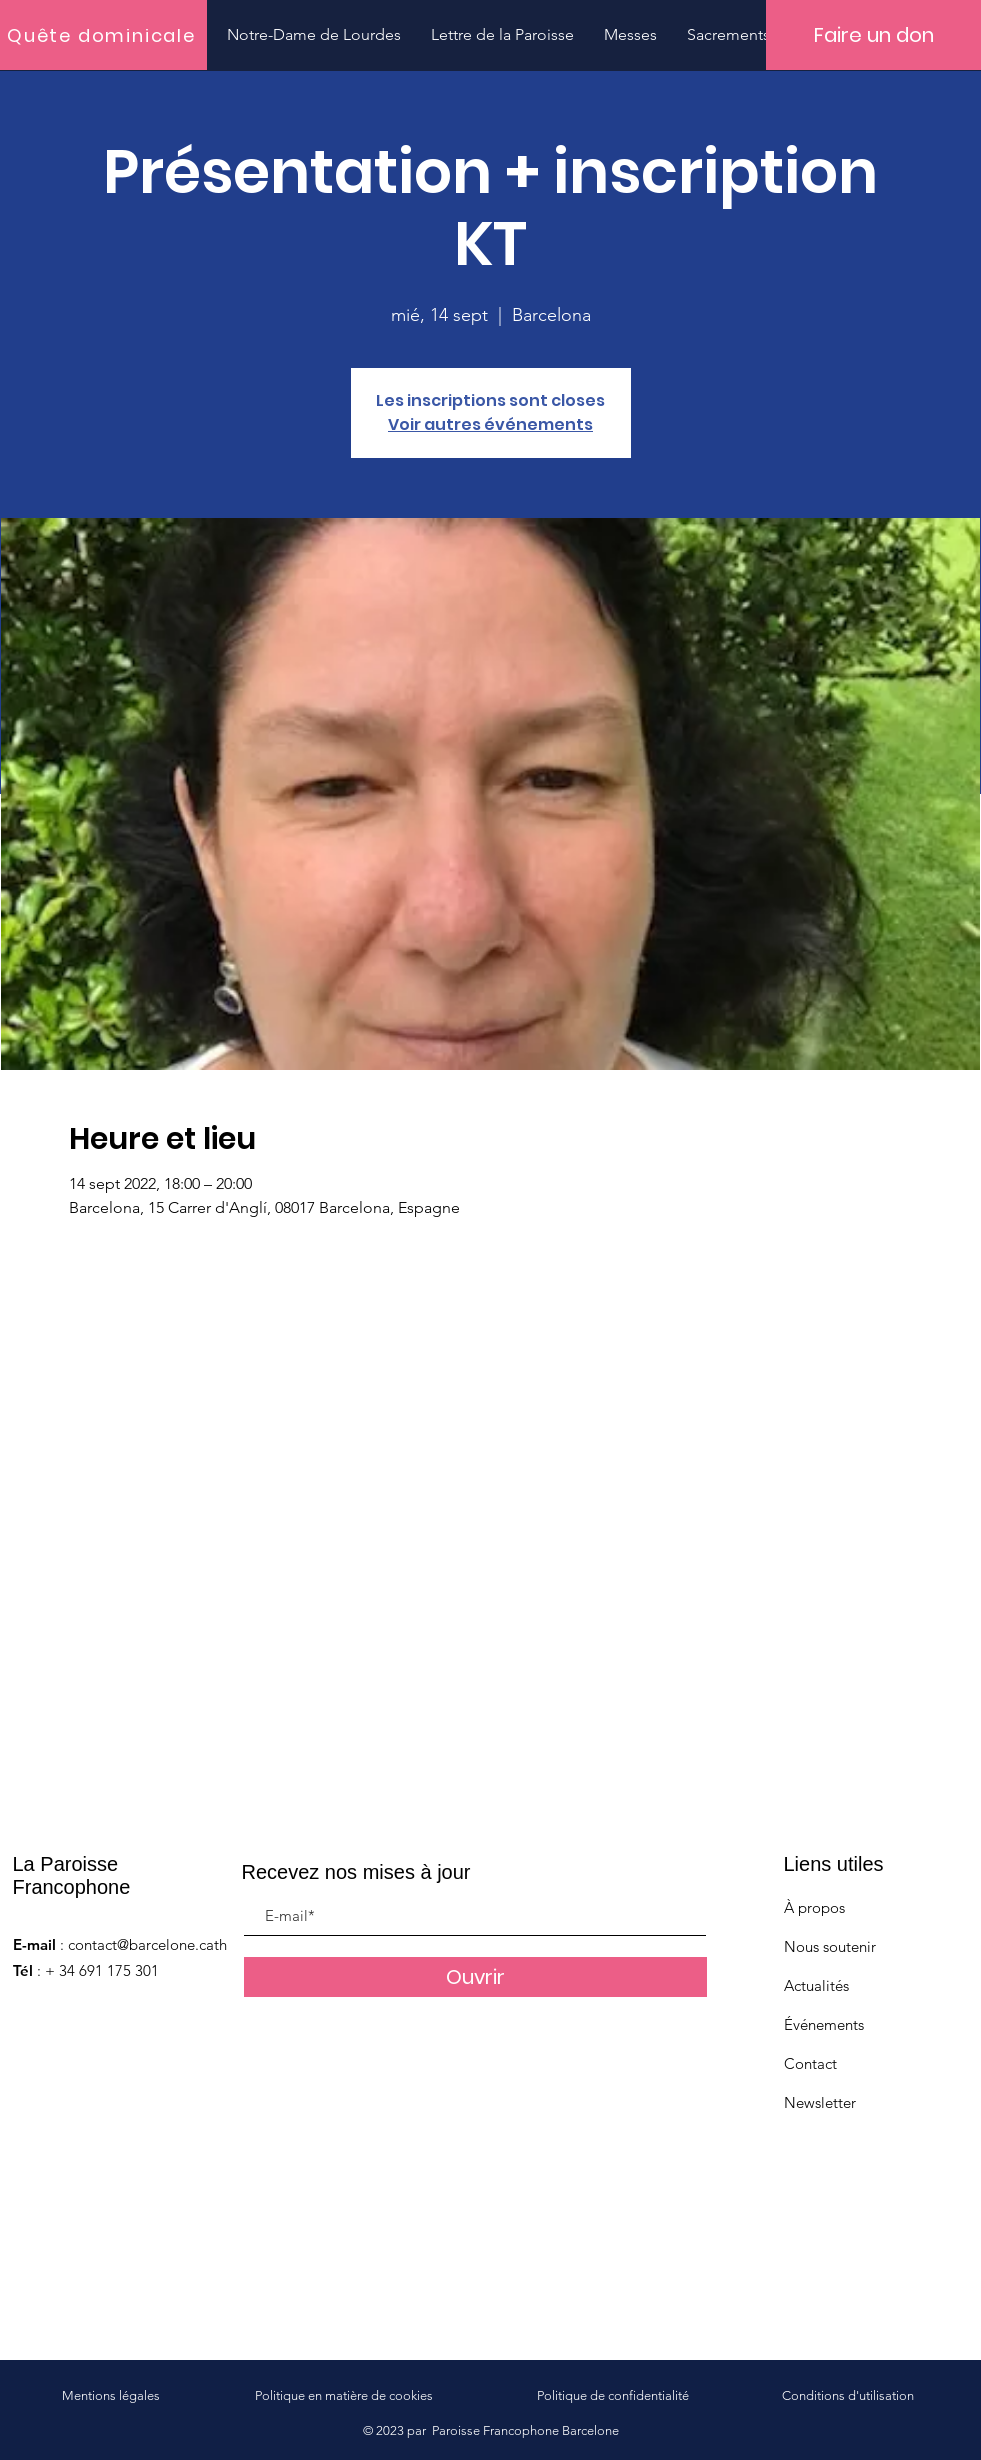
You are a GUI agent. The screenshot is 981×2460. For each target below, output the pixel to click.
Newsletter (820, 2102)
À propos (814, 1907)
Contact (810, 2063)
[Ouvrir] (475, 1977)
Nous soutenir (830, 1946)
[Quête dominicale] (103, 35)
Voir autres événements (490, 424)
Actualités (816, 1985)
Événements (824, 2024)
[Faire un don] (873, 35)
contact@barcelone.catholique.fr (175, 1944)
